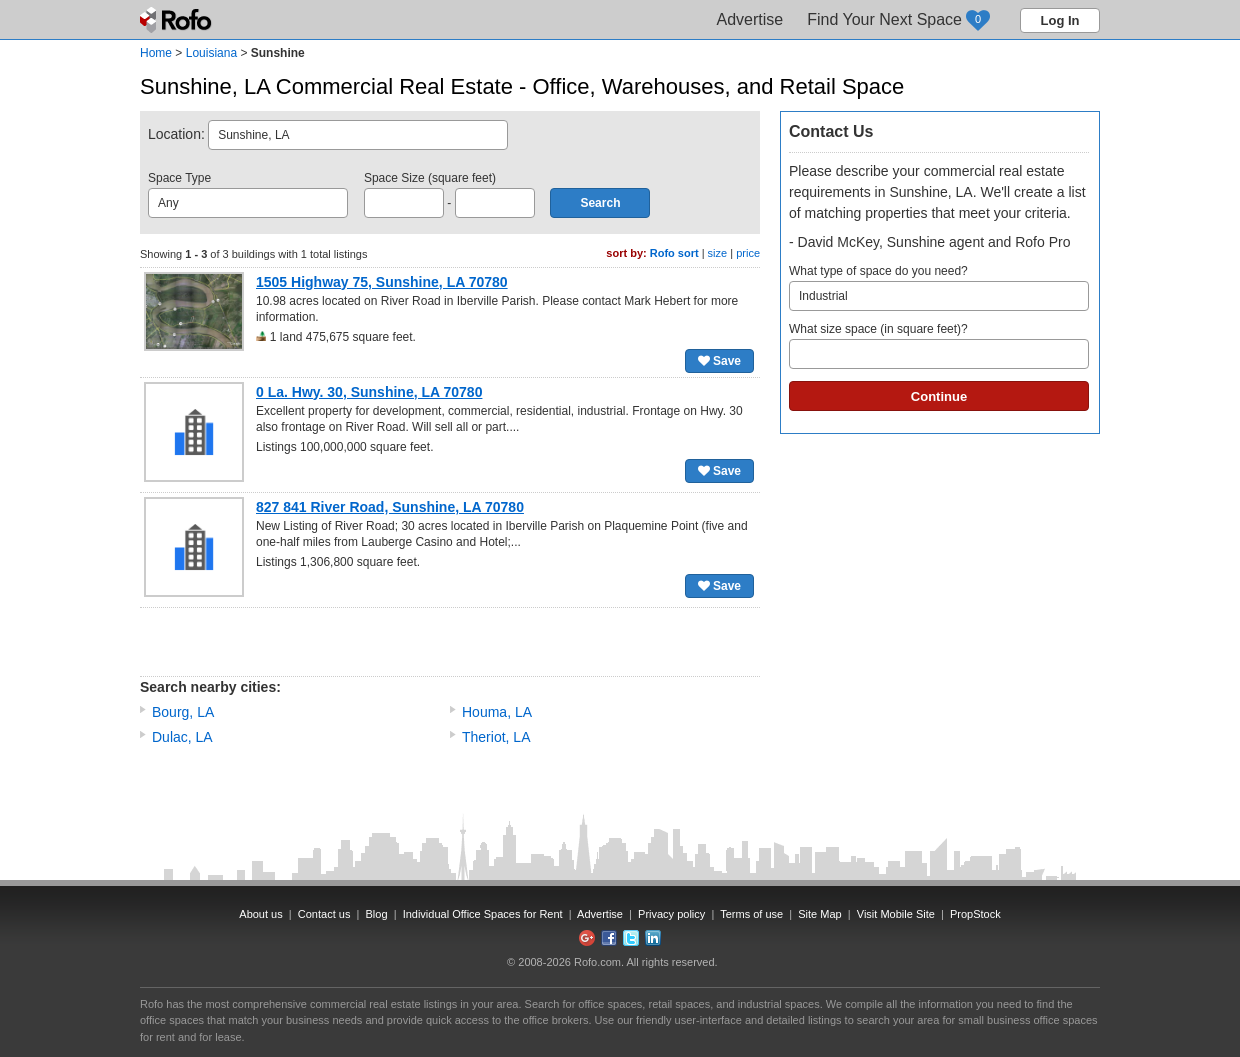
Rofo (177, 20)
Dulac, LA (182, 737)
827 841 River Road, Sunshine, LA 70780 (390, 507)
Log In (1060, 20)
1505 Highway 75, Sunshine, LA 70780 (382, 282)
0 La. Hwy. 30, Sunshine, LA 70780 (369, 392)
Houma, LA (497, 712)
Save (719, 361)
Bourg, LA (183, 712)
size (718, 253)
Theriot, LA (496, 737)
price (748, 253)
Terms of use (751, 914)
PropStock (975, 914)
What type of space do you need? (939, 287)
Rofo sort (674, 253)
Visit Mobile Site (896, 914)
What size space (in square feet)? (939, 345)
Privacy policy (671, 914)
